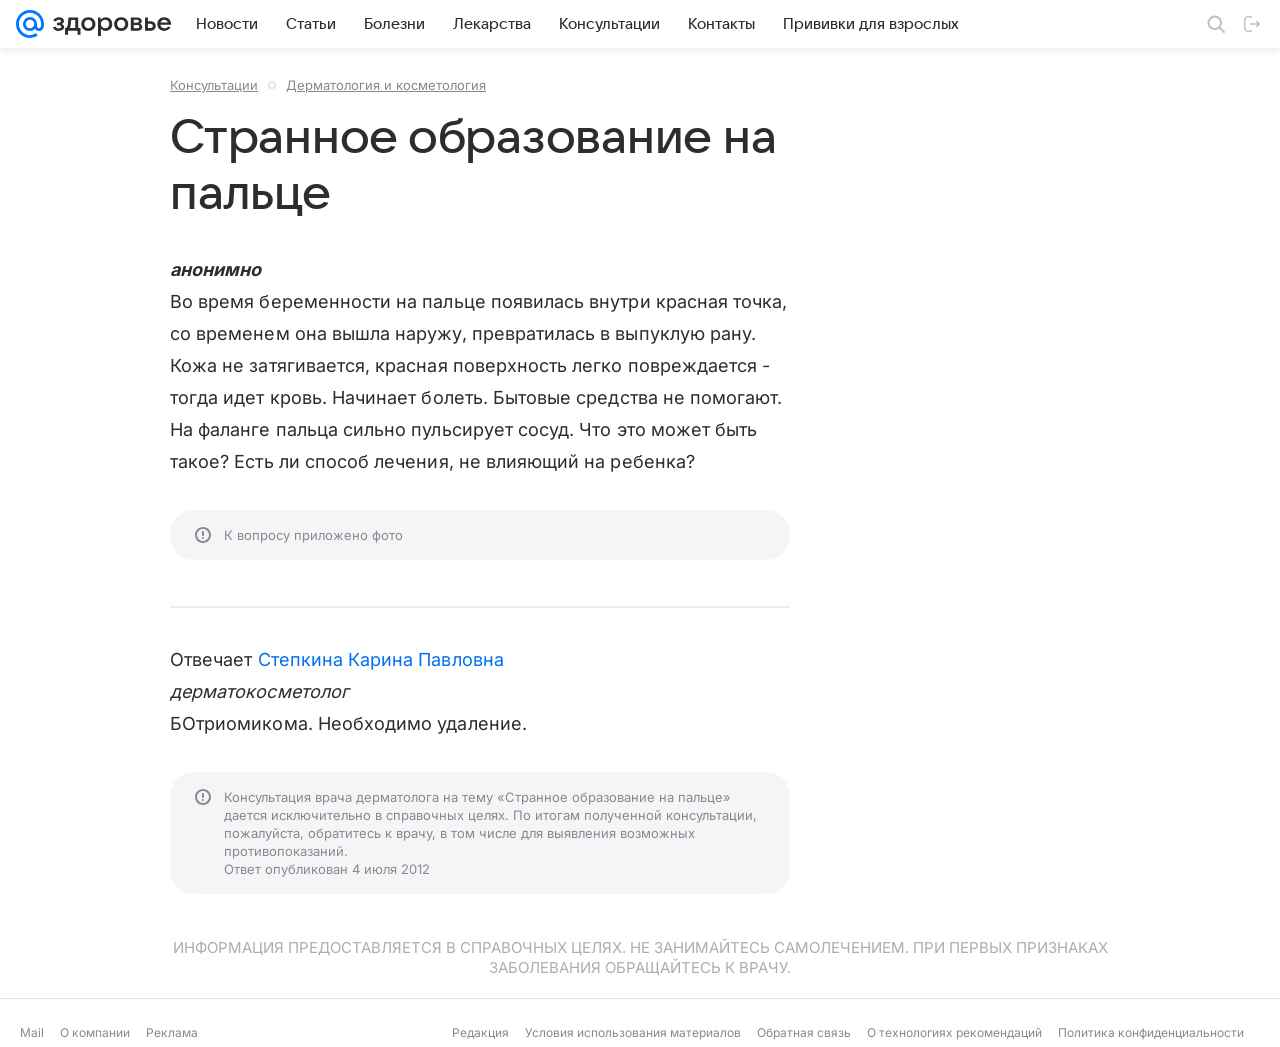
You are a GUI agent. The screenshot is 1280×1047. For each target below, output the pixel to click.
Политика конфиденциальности (1151, 1032)
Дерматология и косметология (386, 85)
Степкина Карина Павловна (381, 659)
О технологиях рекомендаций (954, 1032)
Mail (32, 1032)
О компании (95, 1032)
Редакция (480, 1032)
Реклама (172, 1032)
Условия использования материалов (633, 1032)
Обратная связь (804, 1032)
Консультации (214, 85)
